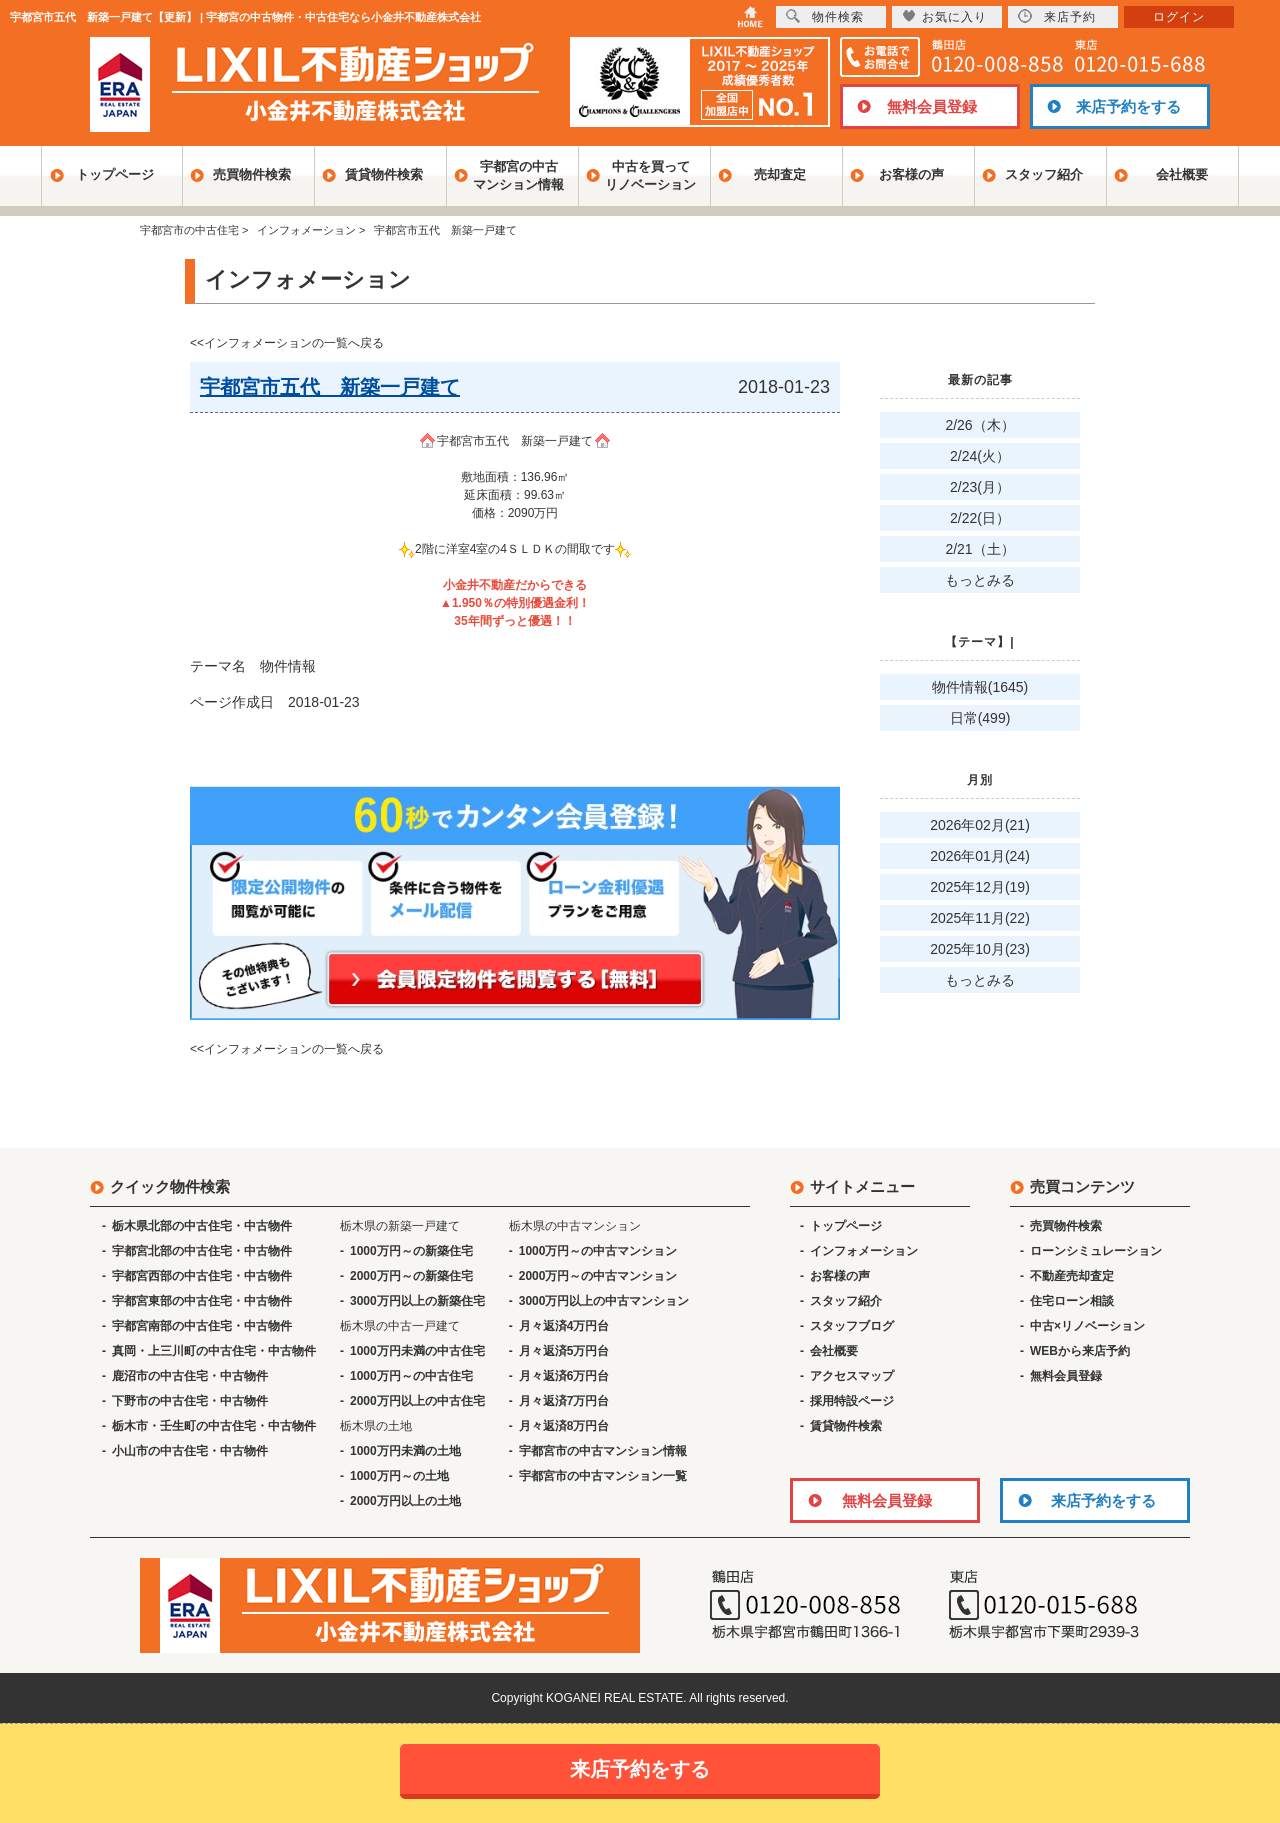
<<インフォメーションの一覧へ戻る (287, 343)
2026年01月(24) (980, 856)
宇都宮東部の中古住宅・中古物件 (202, 1301)
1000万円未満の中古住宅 (417, 1351)
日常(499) (980, 718)
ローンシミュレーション (1096, 1251)
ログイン (1179, 17)
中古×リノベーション (1087, 1326)
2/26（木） (979, 425)
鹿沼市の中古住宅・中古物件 (190, 1376)
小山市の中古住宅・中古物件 (190, 1451)
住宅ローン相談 (1072, 1301)
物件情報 (288, 666)
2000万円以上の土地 (405, 1501)
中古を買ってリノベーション (650, 175)
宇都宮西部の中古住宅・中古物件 (202, 1276)
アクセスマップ (852, 1376)
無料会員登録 (932, 106)
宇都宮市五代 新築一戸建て (515, 441)
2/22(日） (980, 518)
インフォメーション (864, 1251)
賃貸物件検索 (384, 174)
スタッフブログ (852, 1326)
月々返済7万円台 (564, 1401)
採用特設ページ (852, 1401)
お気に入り (944, 16)
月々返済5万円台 (564, 1351)
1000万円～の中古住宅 (411, 1376)
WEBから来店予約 (1080, 1351)
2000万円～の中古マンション (598, 1276)
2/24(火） (980, 456)
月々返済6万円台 (564, 1376)
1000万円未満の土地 (405, 1451)
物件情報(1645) (980, 687)
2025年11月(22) (980, 918)
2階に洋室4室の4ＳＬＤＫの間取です (515, 549)
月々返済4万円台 (564, 1326)
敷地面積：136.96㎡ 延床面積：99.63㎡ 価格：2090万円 (515, 495)
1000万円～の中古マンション (598, 1251)
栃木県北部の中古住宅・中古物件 (202, 1226)
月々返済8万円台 (564, 1426)
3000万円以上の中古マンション (604, 1301)
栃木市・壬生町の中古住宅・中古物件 (214, 1426)
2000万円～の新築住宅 (411, 1276)
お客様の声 (911, 174)
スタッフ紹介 (1044, 174)
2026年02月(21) (980, 825)
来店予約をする (1128, 106)
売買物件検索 (252, 174)
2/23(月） (980, 487)
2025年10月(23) (980, 949)
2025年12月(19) (980, 887)
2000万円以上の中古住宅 (417, 1401)
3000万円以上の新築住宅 (417, 1301)
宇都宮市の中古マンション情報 (603, 1451)
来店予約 (1057, 16)
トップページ (115, 174)
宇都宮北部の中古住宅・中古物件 (202, 1251)
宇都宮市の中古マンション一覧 (603, 1476)
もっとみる (980, 580)
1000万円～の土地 (399, 1476)
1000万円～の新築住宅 (411, 1251)
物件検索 (825, 16)
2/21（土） (979, 549)
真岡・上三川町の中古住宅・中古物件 (214, 1351)
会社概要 (1182, 174)
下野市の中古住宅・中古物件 (190, 1401)
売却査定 (780, 174)
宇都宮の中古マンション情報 (518, 175)
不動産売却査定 (1072, 1276)
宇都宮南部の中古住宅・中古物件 (202, 1326)
